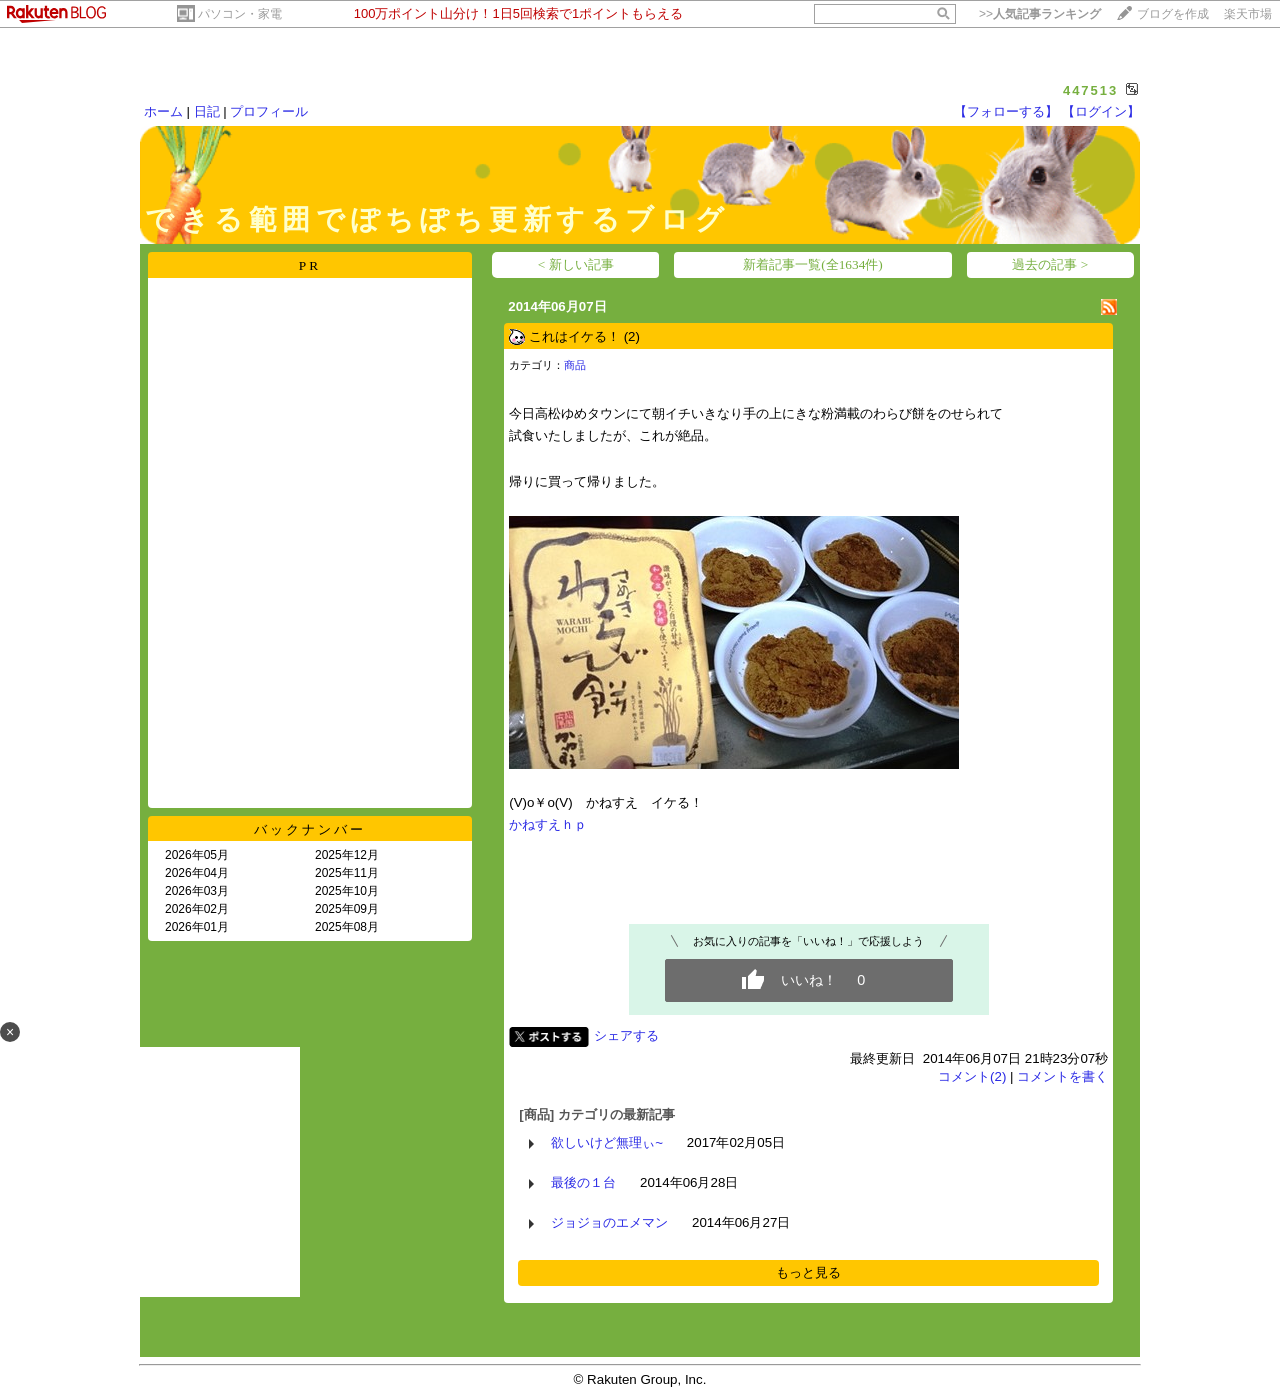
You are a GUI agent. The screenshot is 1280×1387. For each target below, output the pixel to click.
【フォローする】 (1006, 111)
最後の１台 (583, 1182)
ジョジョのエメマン (609, 1222)
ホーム (163, 111)
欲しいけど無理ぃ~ (607, 1142)
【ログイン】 (1101, 111)
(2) (632, 336)
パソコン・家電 (240, 14)
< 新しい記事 (576, 264)
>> (1040, 14)
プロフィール (269, 111)
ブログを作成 (1173, 14)
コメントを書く (1062, 1076)
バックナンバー (310, 829)
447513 (1090, 90)
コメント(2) (972, 1076)
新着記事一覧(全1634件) (813, 264)
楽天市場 (1248, 14)
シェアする (626, 1035)
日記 (207, 111)
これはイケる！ (574, 336)
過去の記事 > (1050, 264)
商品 (575, 365)
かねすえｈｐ (548, 824)
